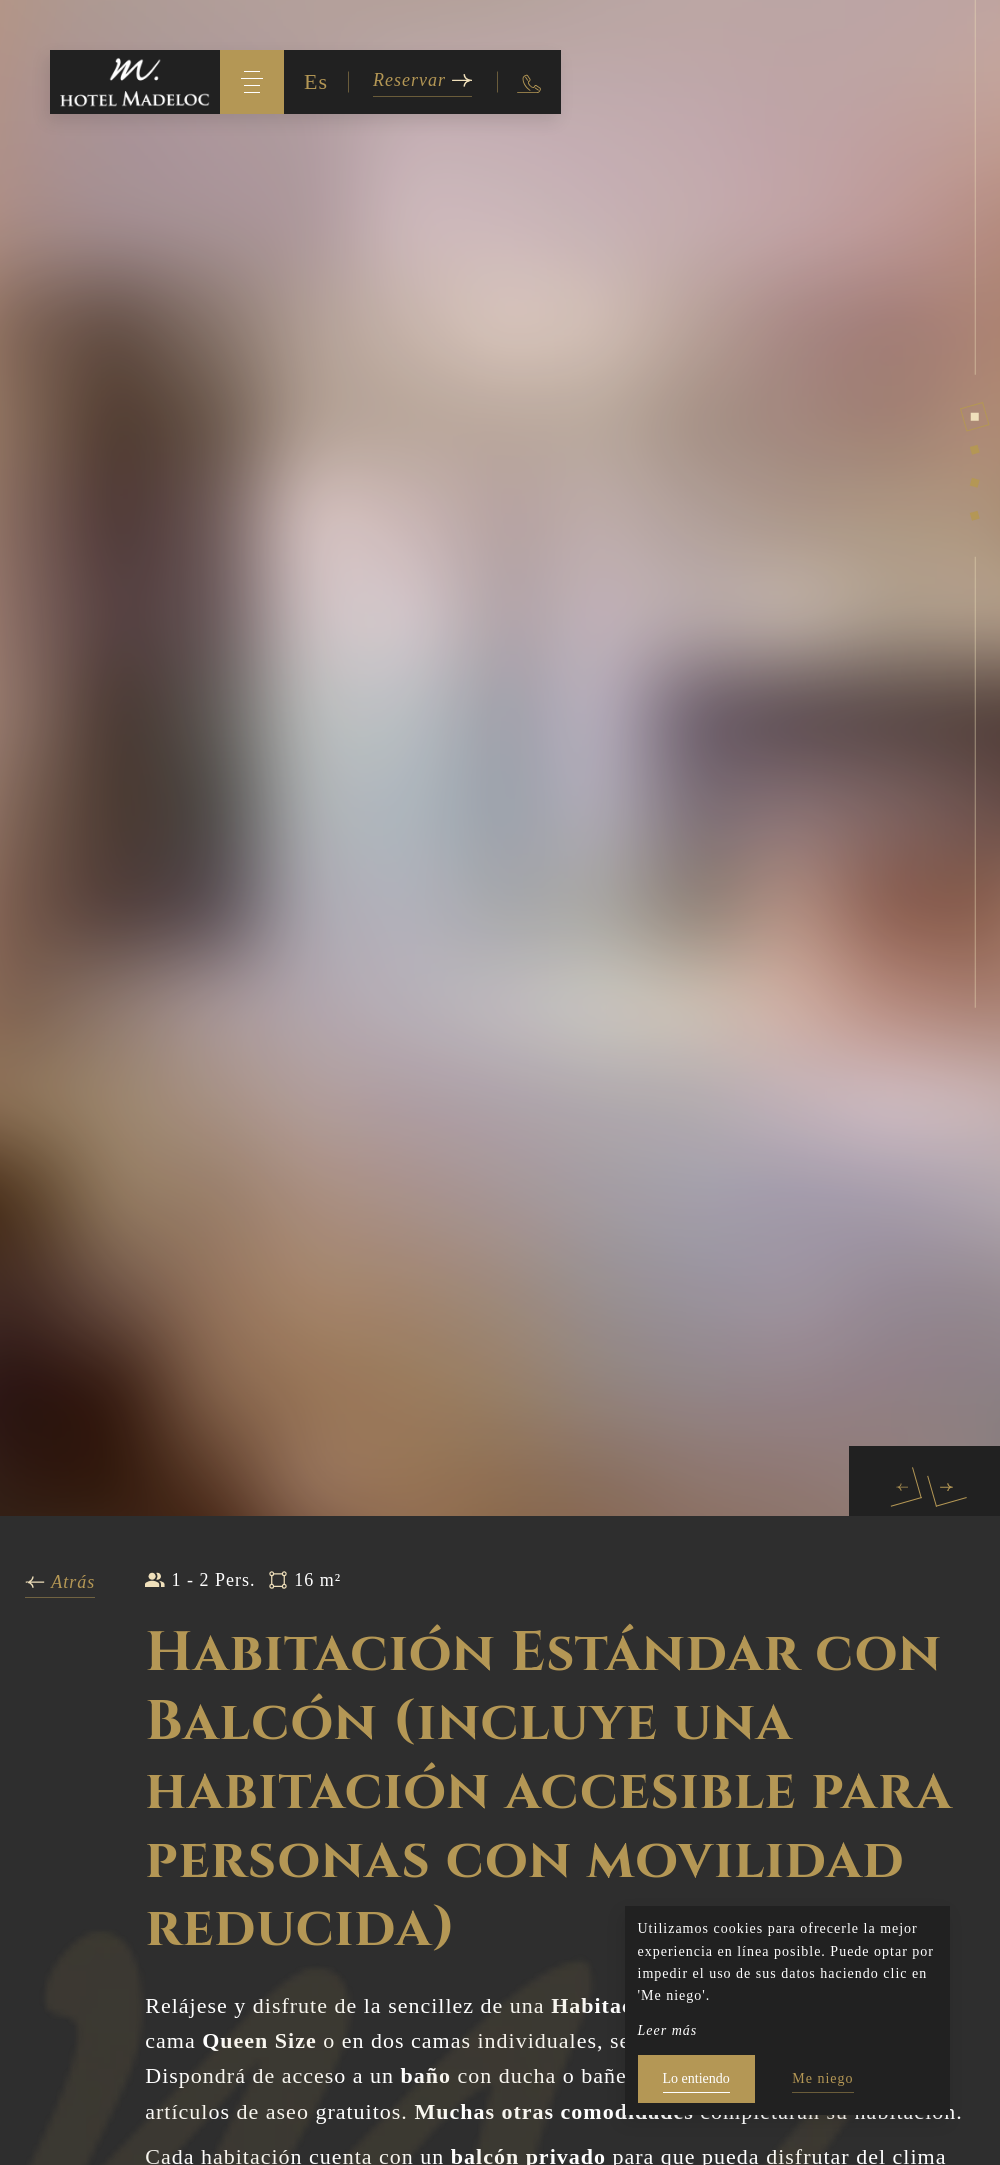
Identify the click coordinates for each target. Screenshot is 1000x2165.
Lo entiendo (696, 2078)
